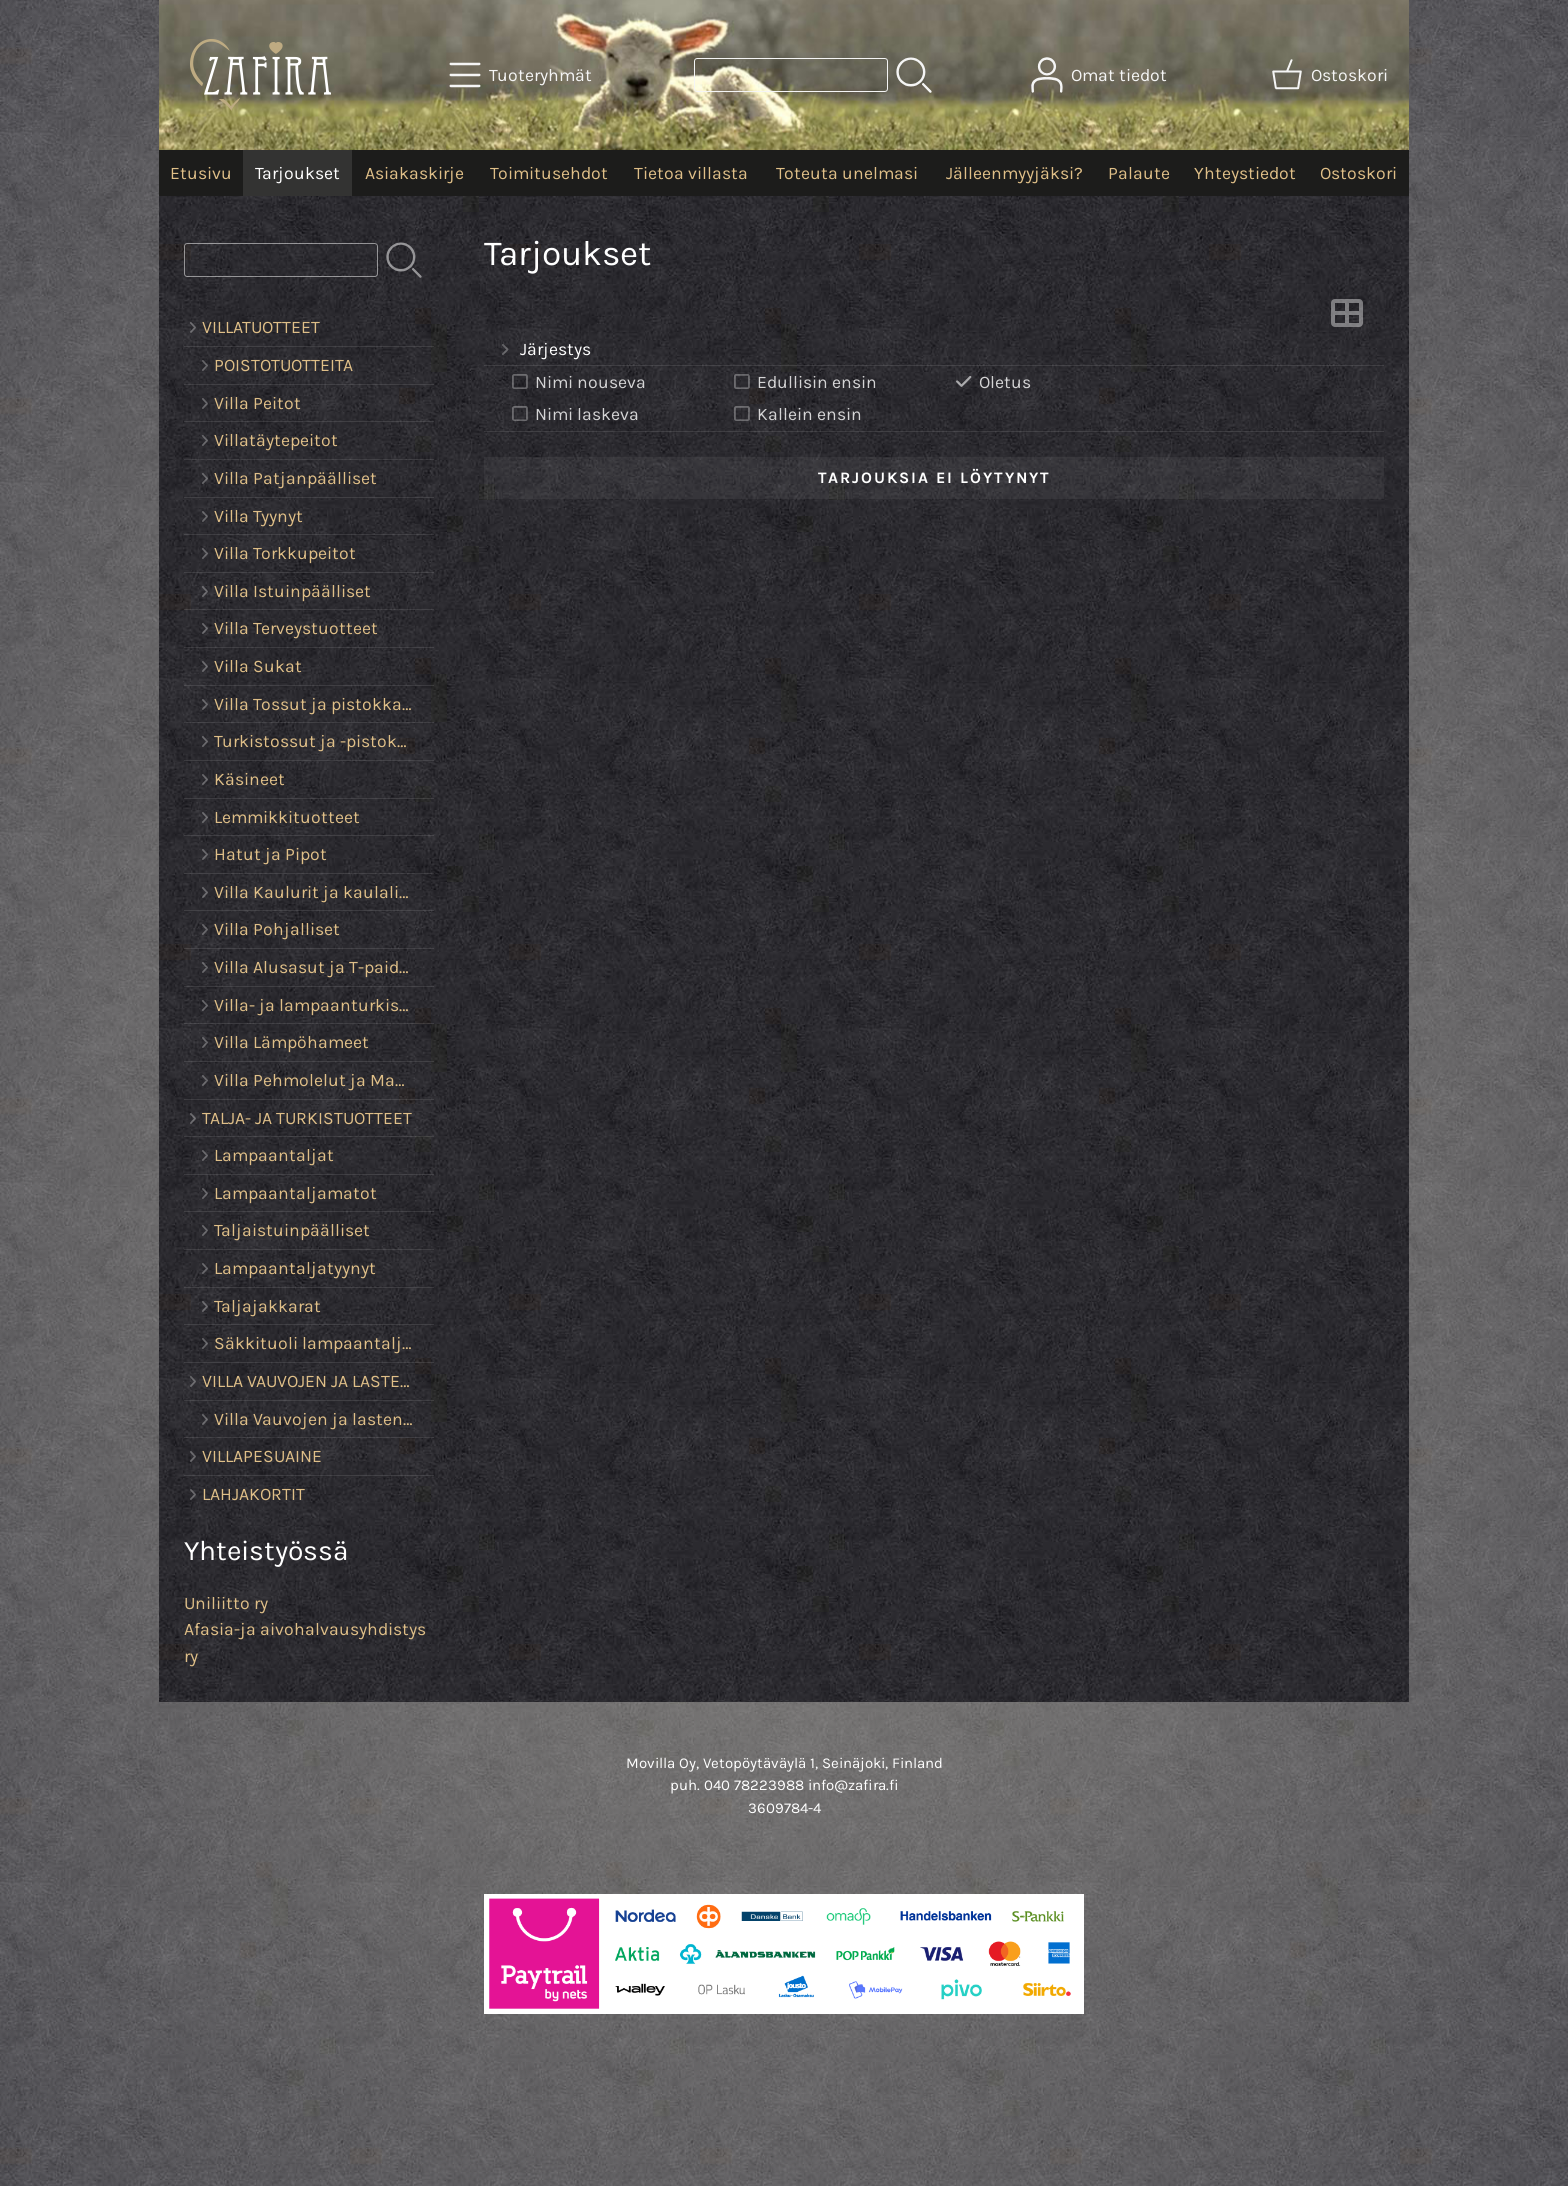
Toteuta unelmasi (847, 173)
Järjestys (543, 350)
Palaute (1139, 173)
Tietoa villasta (691, 173)
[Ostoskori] (1331, 75)
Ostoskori (1358, 173)
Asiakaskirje (414, 173)
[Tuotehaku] (791, 75)
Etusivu (201, 173)
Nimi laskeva (573, 414)
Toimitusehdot (549, 173)
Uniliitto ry (226, 1603)
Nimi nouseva (577, 382)
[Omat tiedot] (1101, 75)
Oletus (991, 382)
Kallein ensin (796, 414)
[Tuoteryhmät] (522, 75)
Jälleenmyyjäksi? (1014, 173)
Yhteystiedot (1245, 173)
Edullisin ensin (803, 382)
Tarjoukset (297, 173)
